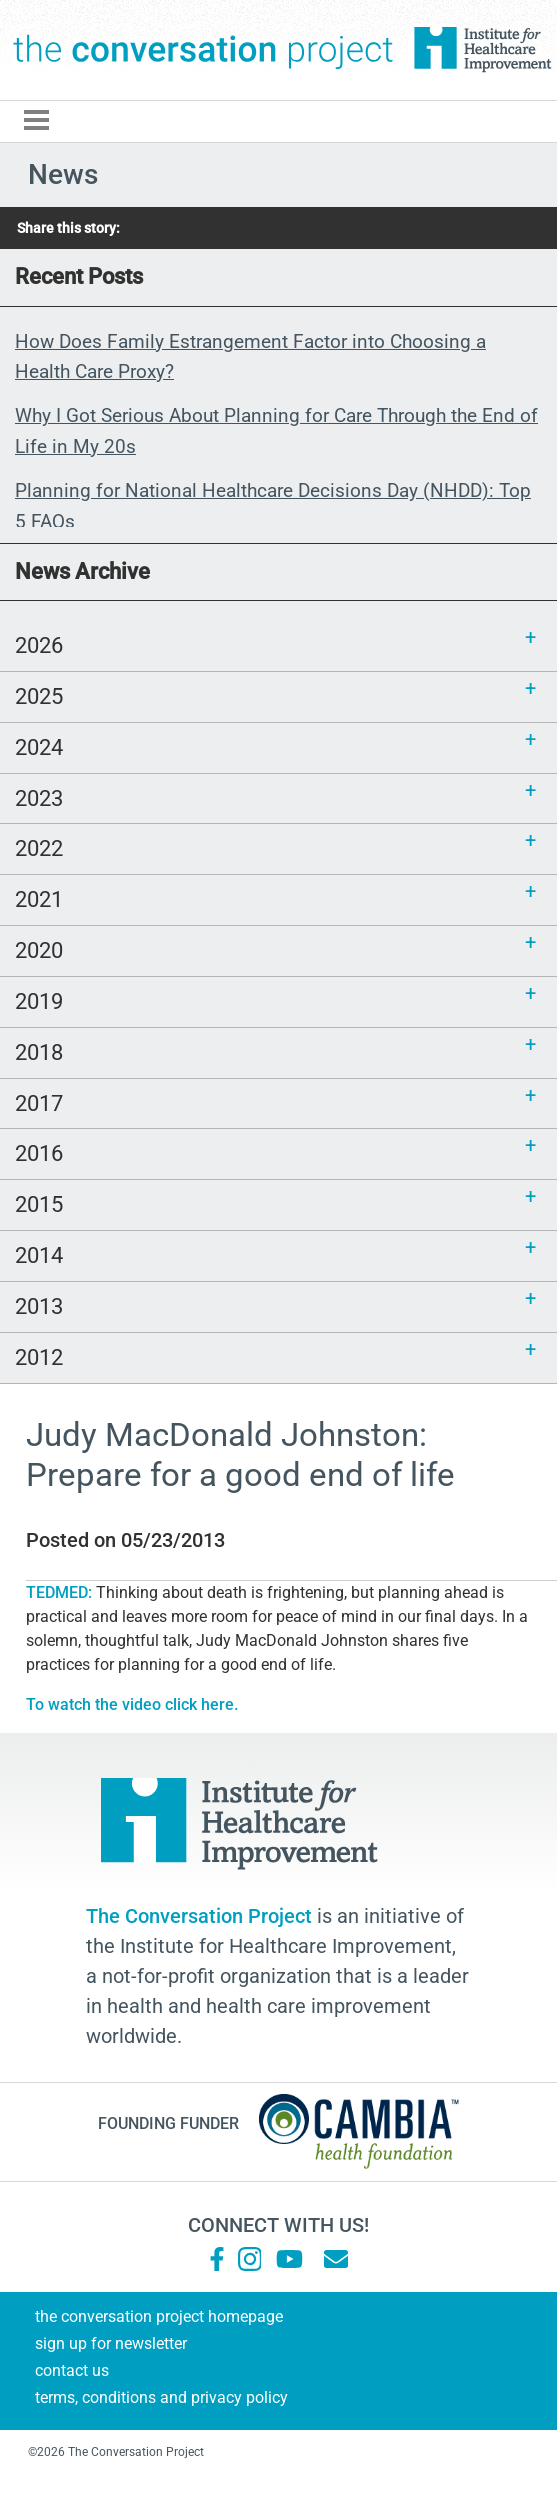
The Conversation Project (203, 50)
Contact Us (72, 2370)
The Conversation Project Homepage (159, 2316)
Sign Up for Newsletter (111, 2343)
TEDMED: (61, 1592)
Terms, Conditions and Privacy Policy (161, 2397)
